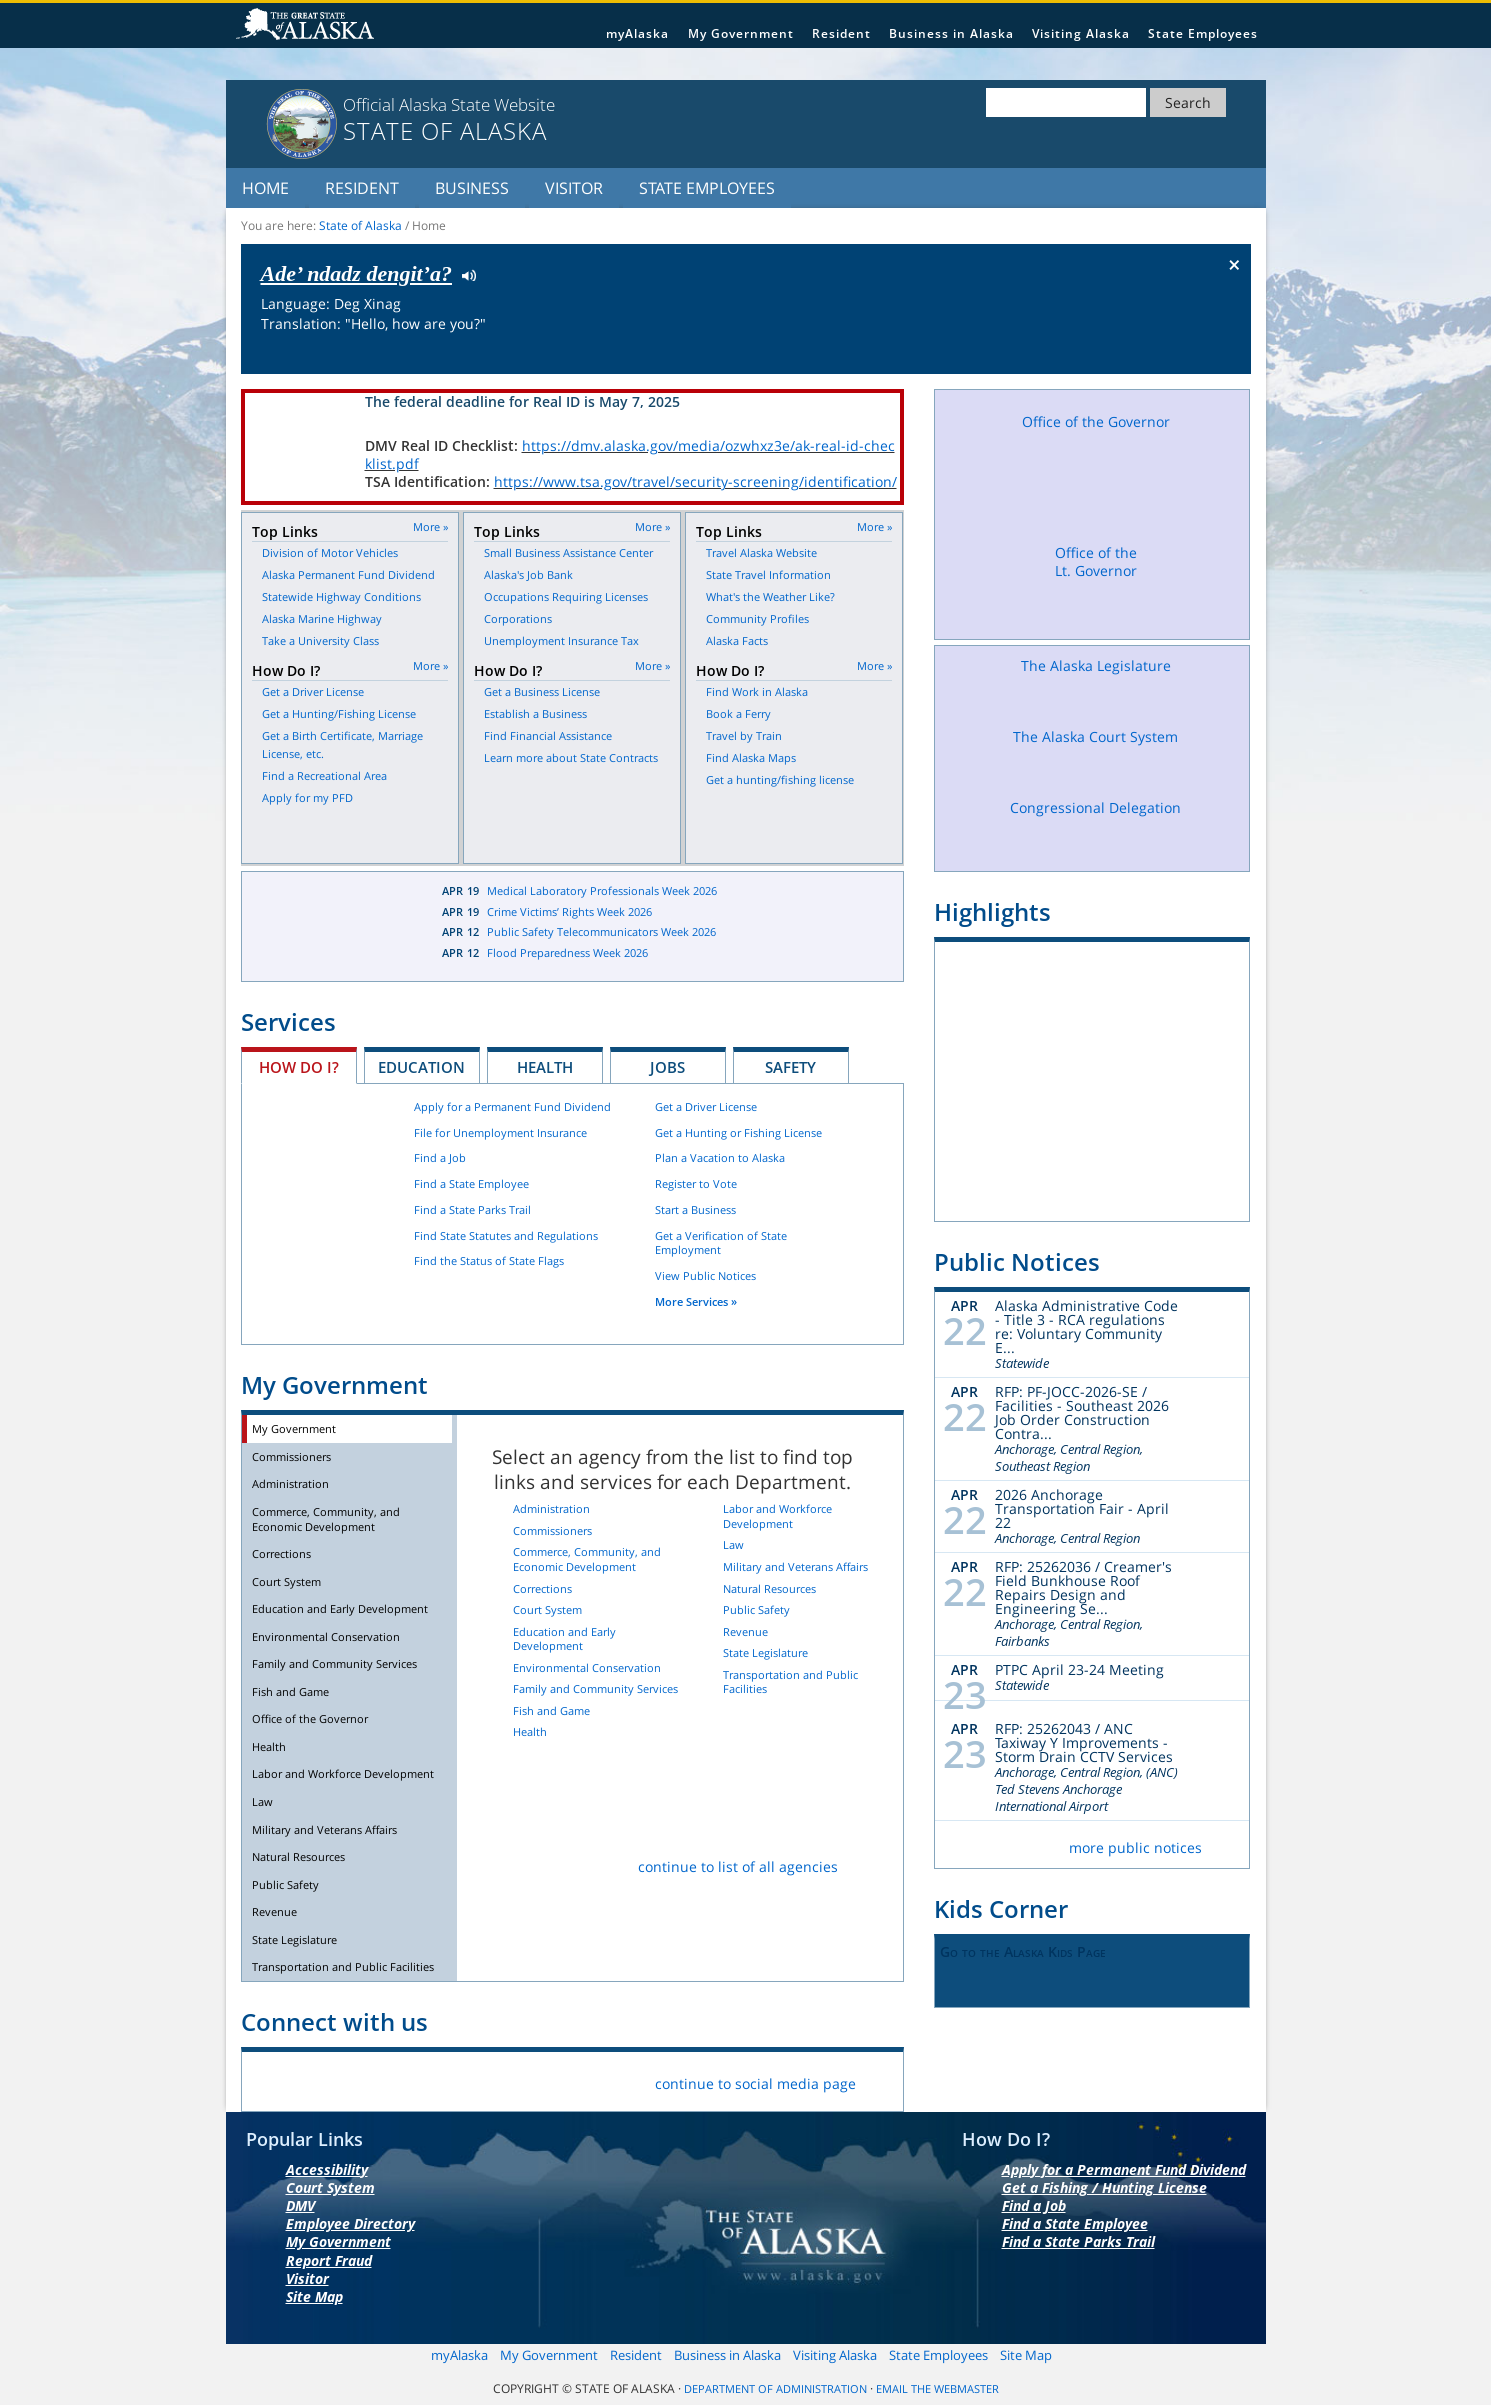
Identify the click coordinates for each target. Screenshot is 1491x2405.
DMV (300, 2205)
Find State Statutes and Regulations (506, 1235)
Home (265, 188)
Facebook (272, 2079)
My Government (741, 33)
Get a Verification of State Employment (721, 1243)
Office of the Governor (310, 1718)
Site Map (314, 2296)
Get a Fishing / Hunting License (1104, 2187)
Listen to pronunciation (464, 274)
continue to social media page (755, 2083)
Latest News (327, 926)
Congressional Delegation (1096, 827)
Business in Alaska (951, 33)
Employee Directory (350, 2223)
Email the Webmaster (937, 2389)
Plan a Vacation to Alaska (720, 1157)
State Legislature (294, 1939)
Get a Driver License (706, 1106)
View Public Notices (705, 1275)
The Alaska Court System (1096, 755)
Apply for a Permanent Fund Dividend (512, 1106)
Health (545, 1067)
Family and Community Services (334, 1663)
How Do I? (299, 1067)
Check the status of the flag (1187, 355)
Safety (790, 1067)
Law (262, 1801)
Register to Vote (696, 1183)
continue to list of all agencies (738, 1866)
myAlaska (637, 33)
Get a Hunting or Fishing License (738, 1132)
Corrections (281, 1553)
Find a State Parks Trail (472, 1209)
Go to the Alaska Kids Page (1023, 1951)
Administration (290, 1483)
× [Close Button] (1234, 264)
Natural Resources (298, 1856)
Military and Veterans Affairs (324, 1829)
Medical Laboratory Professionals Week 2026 (602, 890)
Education (421, 1067)
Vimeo (413, 2079)
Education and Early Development (340, 1608)
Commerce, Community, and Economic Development (326, 1519)
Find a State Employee (471, 1183)
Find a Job (440, 1157)
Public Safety (285, 1884)
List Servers (554, 2079)
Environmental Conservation (326, 1636)
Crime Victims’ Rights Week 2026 (569, 911)
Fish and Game (290, 1691)
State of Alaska (308, 26)
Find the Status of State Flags (489, 1260)
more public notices (1135, 1847)
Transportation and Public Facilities (343, 1966)
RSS (507, 2079)
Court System (286, 1581)
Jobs (667, 1067)
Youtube (460, 2079)
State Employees (1203, 33)
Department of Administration (775, 2389)
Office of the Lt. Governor (1096, 586)
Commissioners (291, 1456)
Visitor (574, 188)
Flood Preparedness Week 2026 (567, 952)
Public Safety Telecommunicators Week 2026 (601, 931)
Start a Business (695, 1209)
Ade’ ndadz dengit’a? (356, 273)
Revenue (274, 1911)
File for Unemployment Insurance (500, 1132)
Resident (841, 33)
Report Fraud (329, 2260)
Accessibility (327, 2169)
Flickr (366, 2079)
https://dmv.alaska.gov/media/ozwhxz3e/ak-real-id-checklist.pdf (630, 454)
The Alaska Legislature (1096, 684)
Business (472, 188)
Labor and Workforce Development (343, 1773)
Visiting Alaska (1081, 33)
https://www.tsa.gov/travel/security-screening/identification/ (695, 481)
